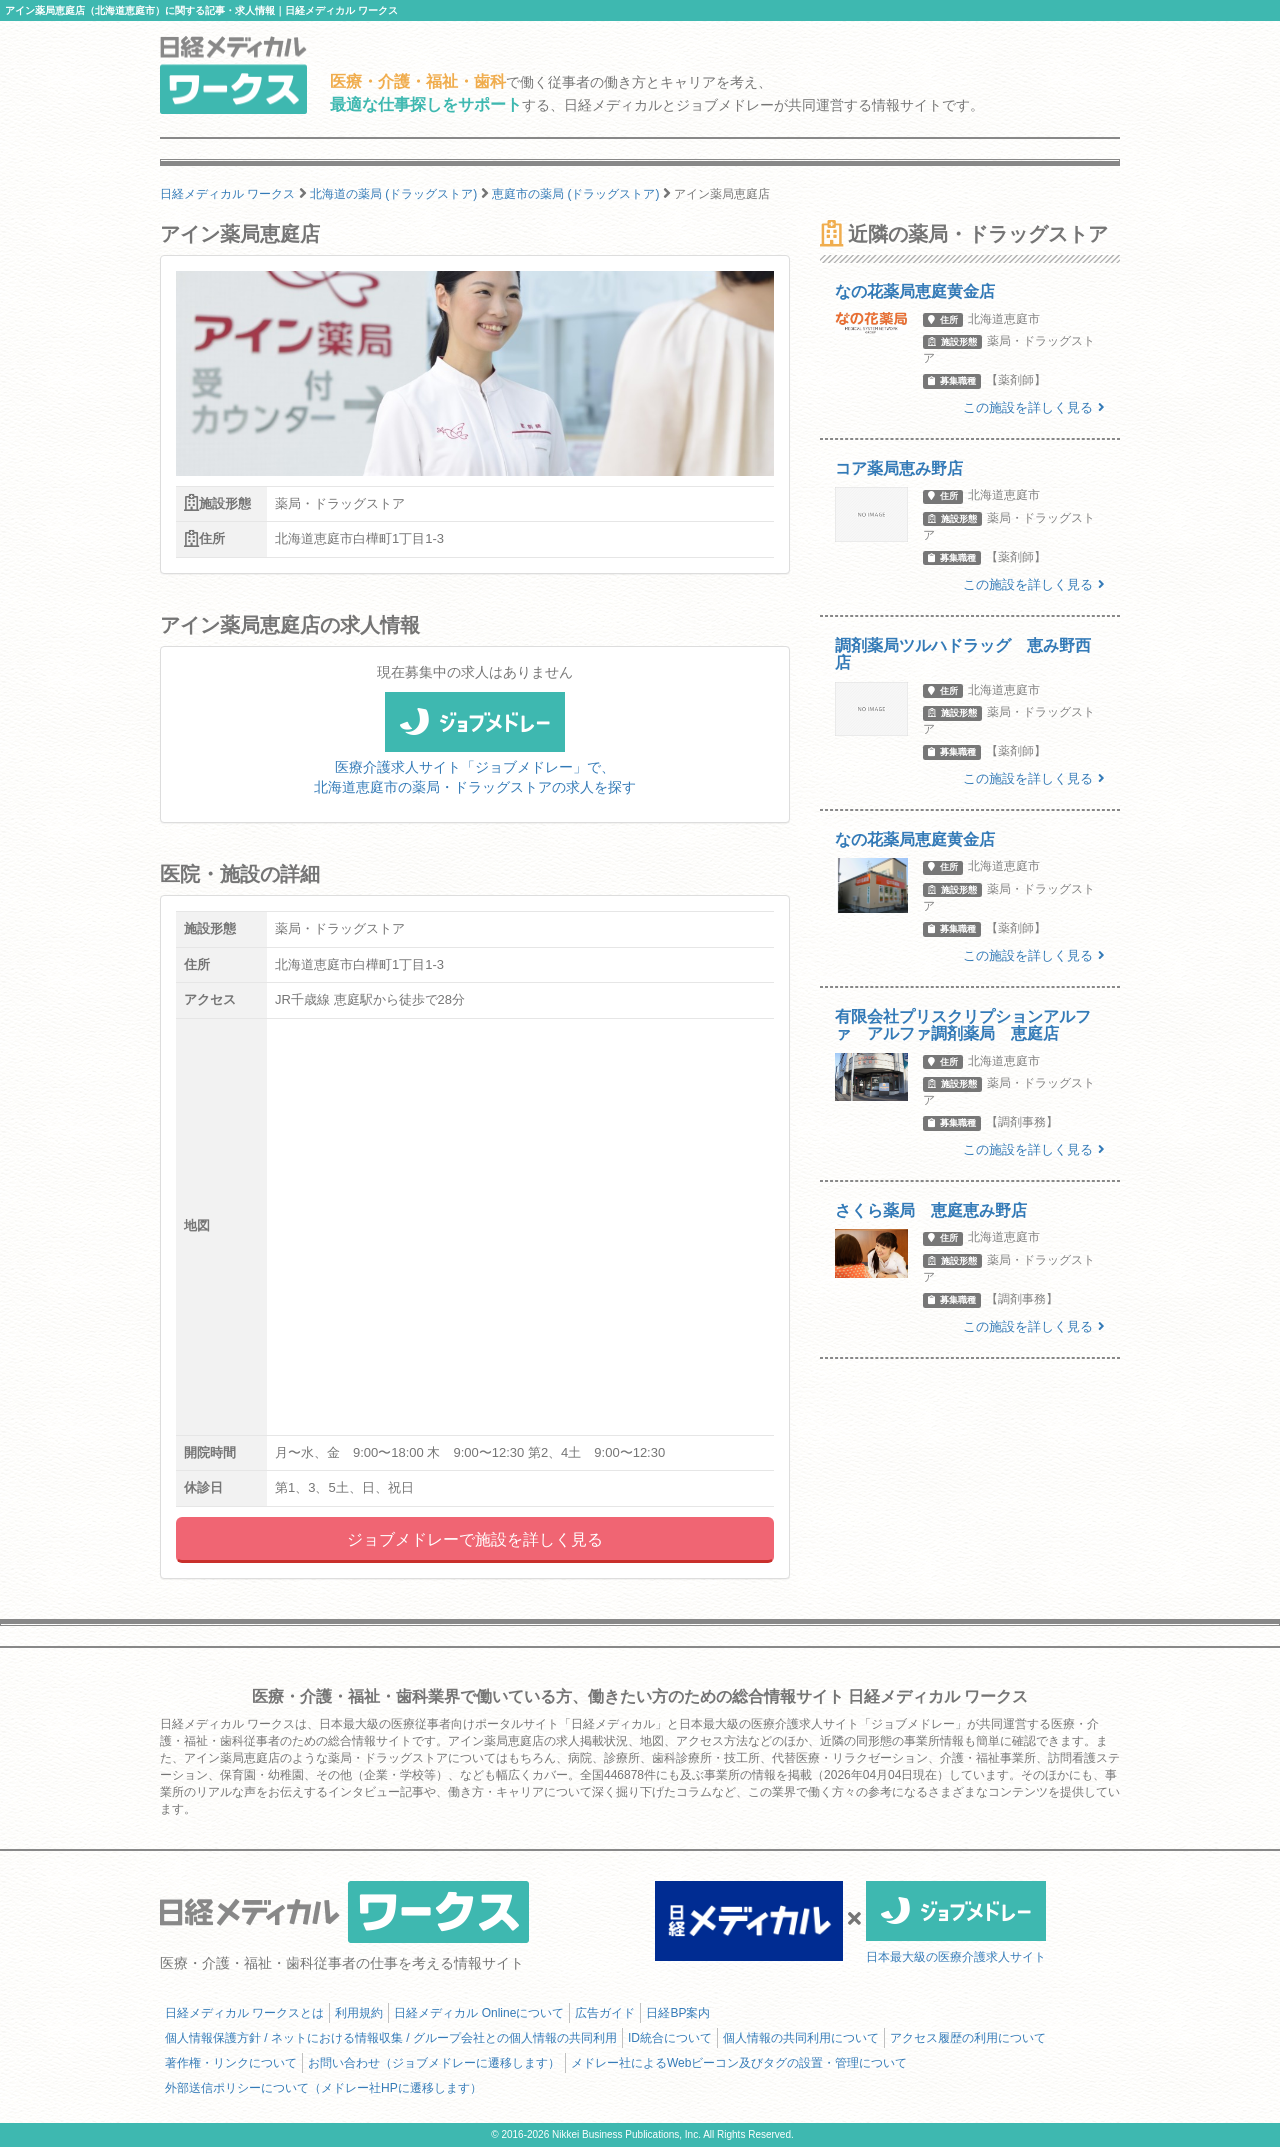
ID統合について (670, 2038)
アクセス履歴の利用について (968, 2038)
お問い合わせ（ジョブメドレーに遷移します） (434, 2063)
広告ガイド (605, 2013)
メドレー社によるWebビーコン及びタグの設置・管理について (739, 2063)
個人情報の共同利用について (801, 2038)
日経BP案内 (678, 2013)
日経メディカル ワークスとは (244, 2013)
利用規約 (359, 2013)
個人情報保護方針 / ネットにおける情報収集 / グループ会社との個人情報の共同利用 (391, 2038)
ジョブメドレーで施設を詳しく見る (475, 1539)
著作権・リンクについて (231, 2063)
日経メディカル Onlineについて (479, 2013)
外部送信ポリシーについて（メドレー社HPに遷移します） (323, 2088)
